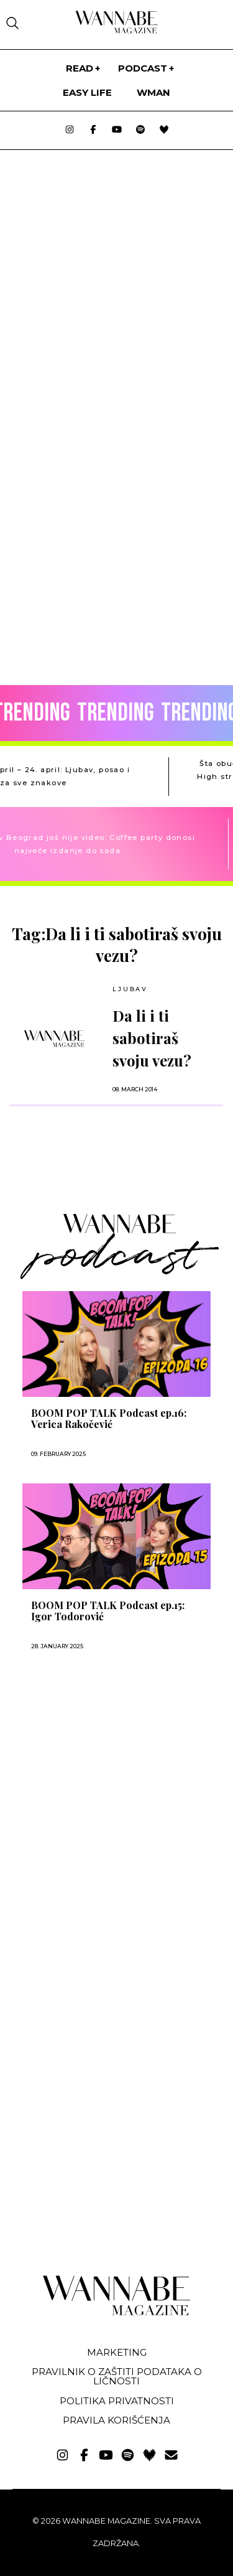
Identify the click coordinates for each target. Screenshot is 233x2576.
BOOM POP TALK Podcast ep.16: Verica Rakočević (108, 1418)
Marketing (117, 2352)
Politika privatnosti (117, 2401)
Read (79, 68)
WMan (153, 92)
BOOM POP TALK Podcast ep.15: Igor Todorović (108, 1611)
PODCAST (142, 68)
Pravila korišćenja (116, 2420)
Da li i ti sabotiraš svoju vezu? (151, 1038)
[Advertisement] (98, 1797)
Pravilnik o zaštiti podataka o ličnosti (117, 2376)
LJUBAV (130, 989)
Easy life (87, 92)
